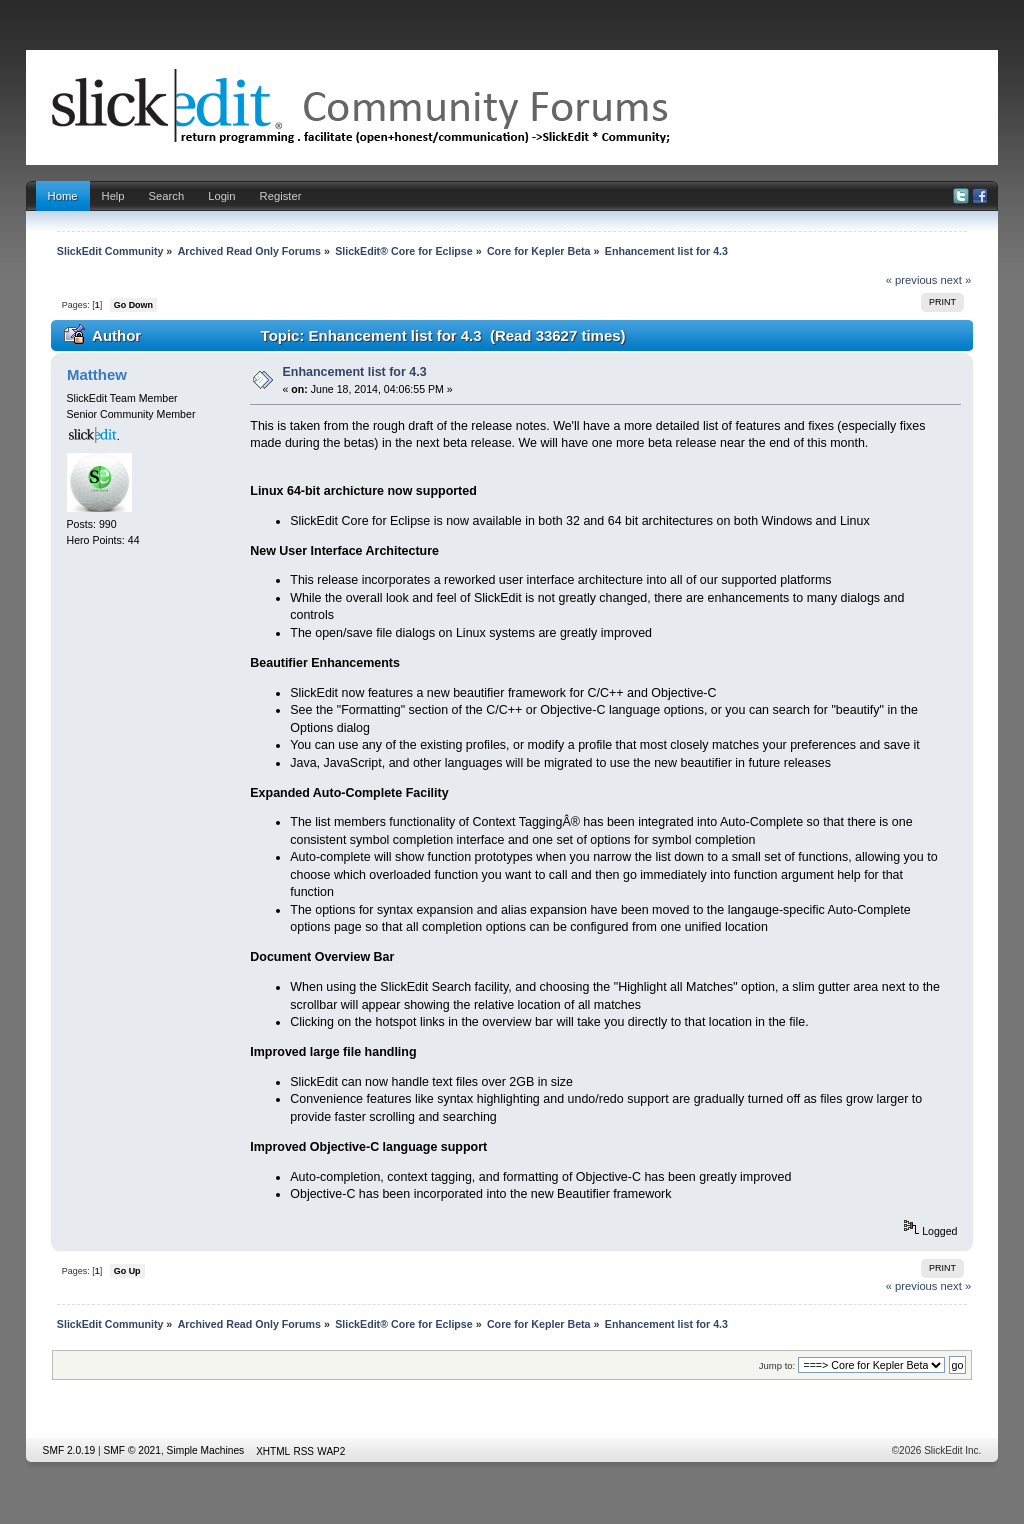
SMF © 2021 (132, 1450)
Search (167, 196)
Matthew (97, 374)
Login (221, 196)
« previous (912, 280)
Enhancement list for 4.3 (355, 372)
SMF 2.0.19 (69, 1450)
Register (281, 196)
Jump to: (777, 1365)
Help (113, 196)
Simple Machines (206, 1450)
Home (63, 196)
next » (956, 280)
